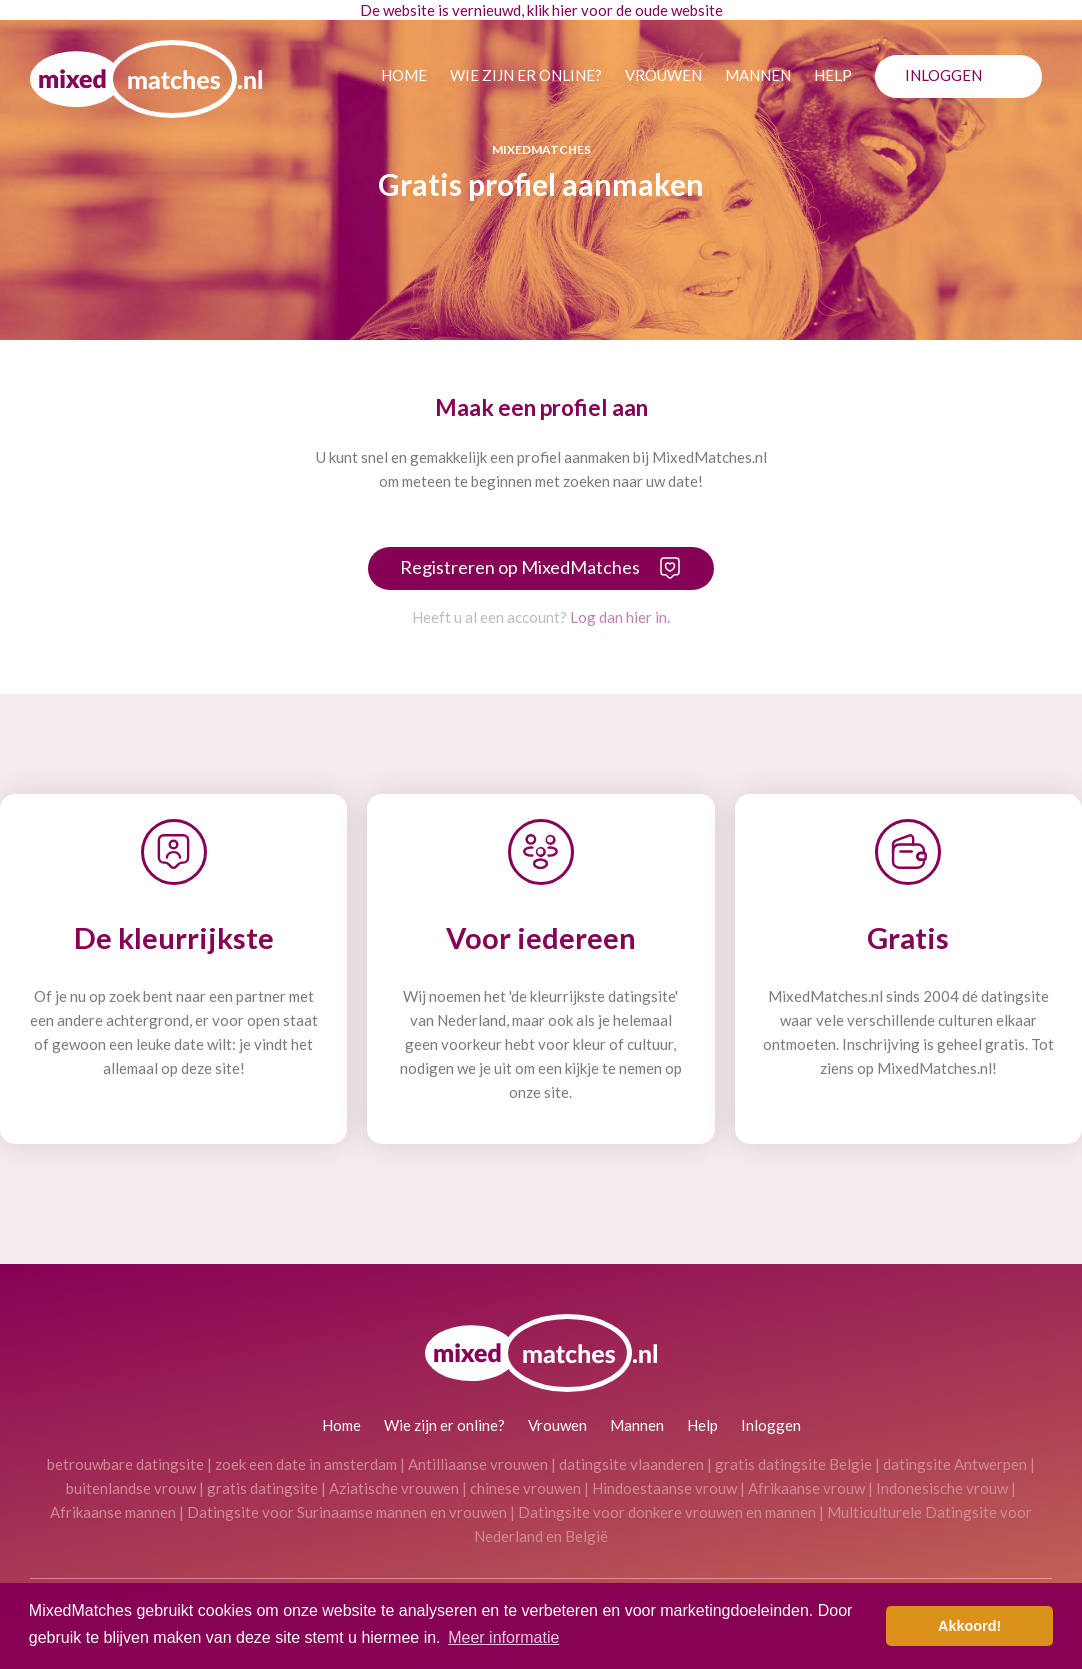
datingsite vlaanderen (631, 1464)
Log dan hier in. (620, 617)
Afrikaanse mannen (113, 1512)
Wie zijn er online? (526, 75)
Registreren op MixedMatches (520, 567)
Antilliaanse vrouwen (478, 1464)
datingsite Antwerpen (955, 1464)
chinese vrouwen (525, 1488)
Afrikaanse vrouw (806, 1488)
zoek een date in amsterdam (306, 1464)
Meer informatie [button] (503, 1637)
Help (833, 75)
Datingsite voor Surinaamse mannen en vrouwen (347, 1512)
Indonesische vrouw (942, 1488)
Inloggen (943, 75)
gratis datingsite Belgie (793, 1464)
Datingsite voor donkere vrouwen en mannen (667, 1512)
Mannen (758, 75)
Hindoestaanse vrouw (664, 1488)
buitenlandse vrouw (131, 1488)
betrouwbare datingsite (125, 1464)
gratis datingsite (262, 1488)
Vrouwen (663, 75)
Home (404, 75)
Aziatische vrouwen (394, 1488)
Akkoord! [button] (969, 1626)
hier (565, 10)
